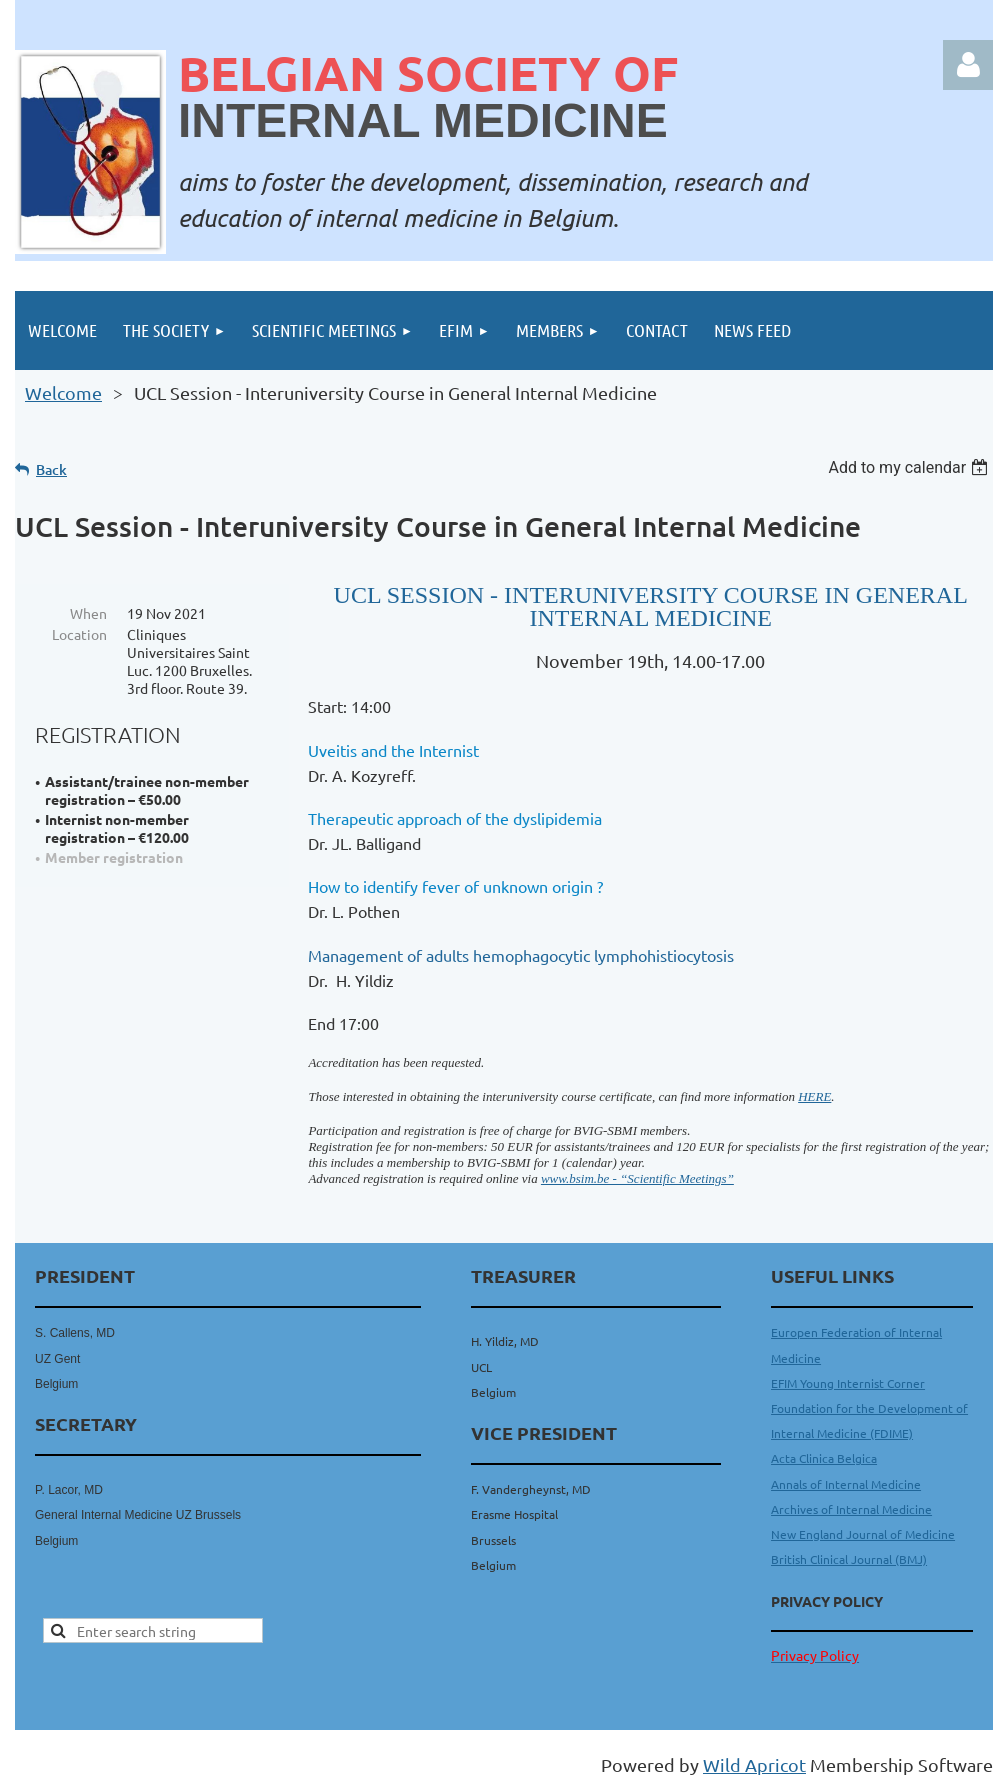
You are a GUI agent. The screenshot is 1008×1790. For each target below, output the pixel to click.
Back (51, 469)
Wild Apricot (754, 1764)
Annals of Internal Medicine (846, 1484)
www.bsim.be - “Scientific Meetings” (637, 1178)
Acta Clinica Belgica (824, 1458)
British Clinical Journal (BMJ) (849, 1559)
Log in (968, 65)
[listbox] (910, 467)
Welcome (63, 392)
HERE (814, 1096)
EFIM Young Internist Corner (848, 1383)
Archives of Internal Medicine (851, 1509)
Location (79, 634)
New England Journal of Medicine (863, 1534)
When (88, 613)
